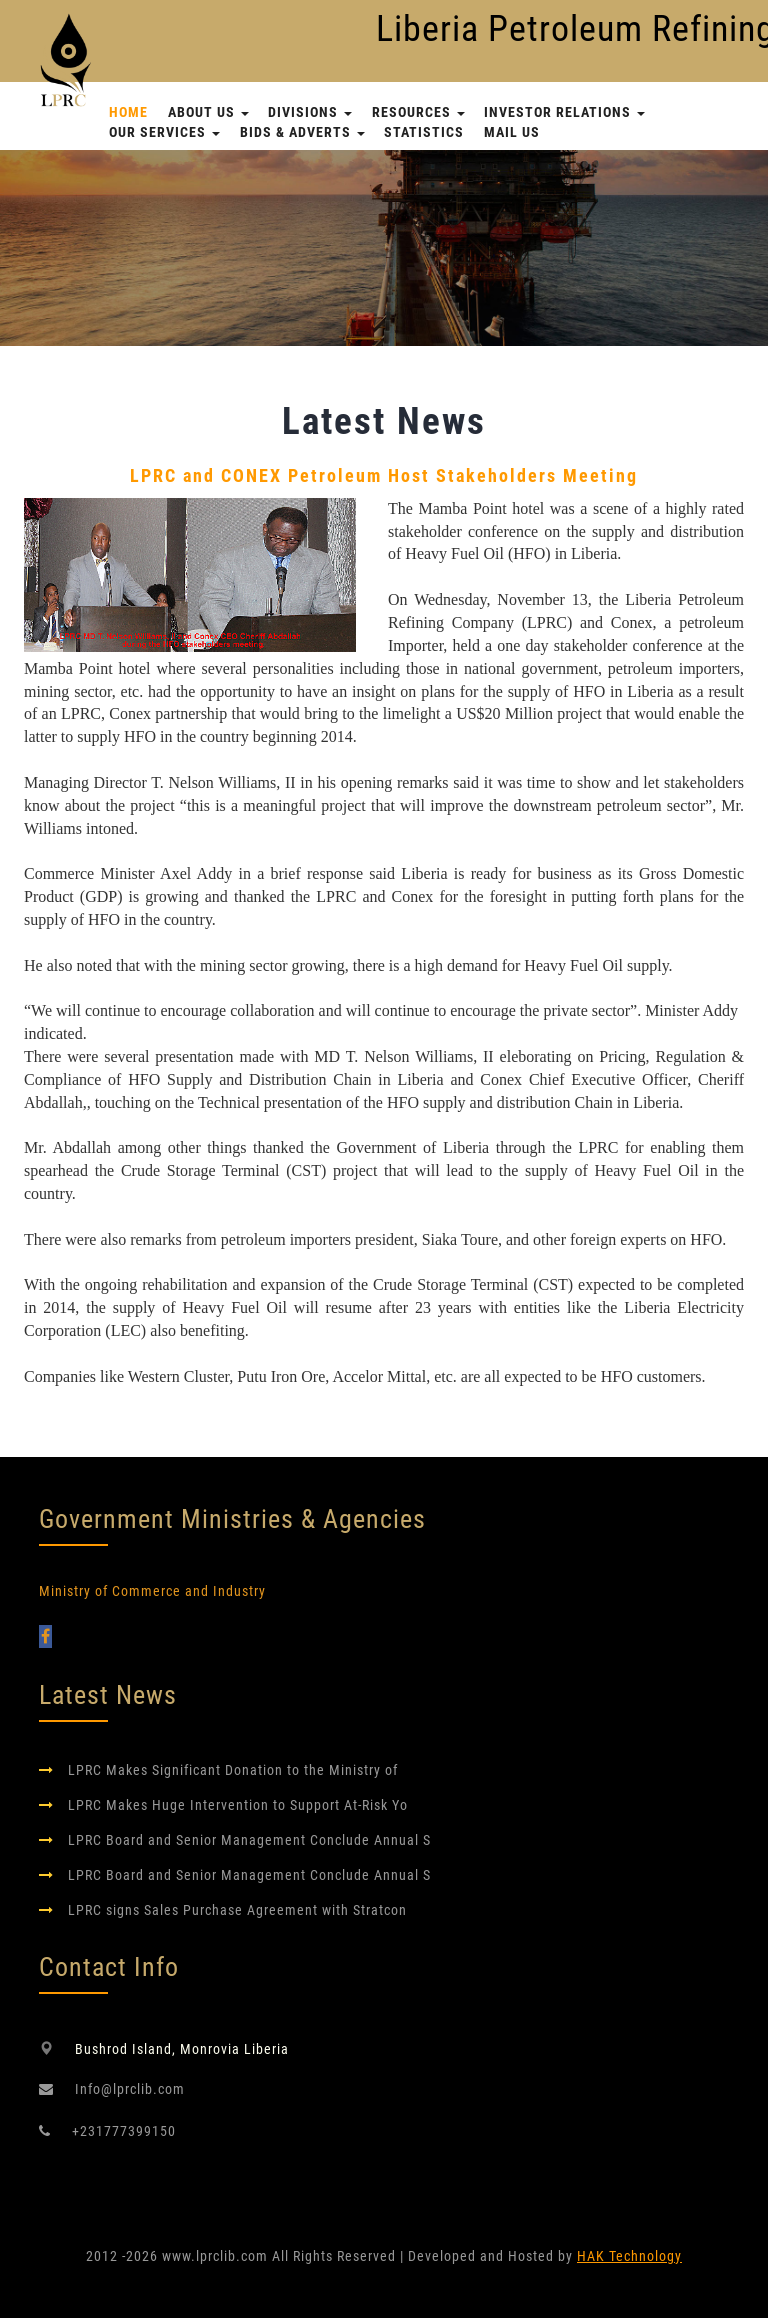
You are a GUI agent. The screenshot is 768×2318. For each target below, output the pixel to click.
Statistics (424, 132)
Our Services (164, 132)
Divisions (310, 112)
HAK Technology (629, 2256)
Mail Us (512, 132)
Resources (418, 112)
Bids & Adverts (302, 132)
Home (128, 112)
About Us (208, 112)
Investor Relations (564, 112)
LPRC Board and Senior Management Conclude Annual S (249, 1840)
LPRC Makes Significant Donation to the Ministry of (233, 1770)
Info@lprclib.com (130, 2089)
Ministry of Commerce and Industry (152, 1591)
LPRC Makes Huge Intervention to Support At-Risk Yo (238, 1805)
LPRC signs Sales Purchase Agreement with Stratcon (237, 1910)
